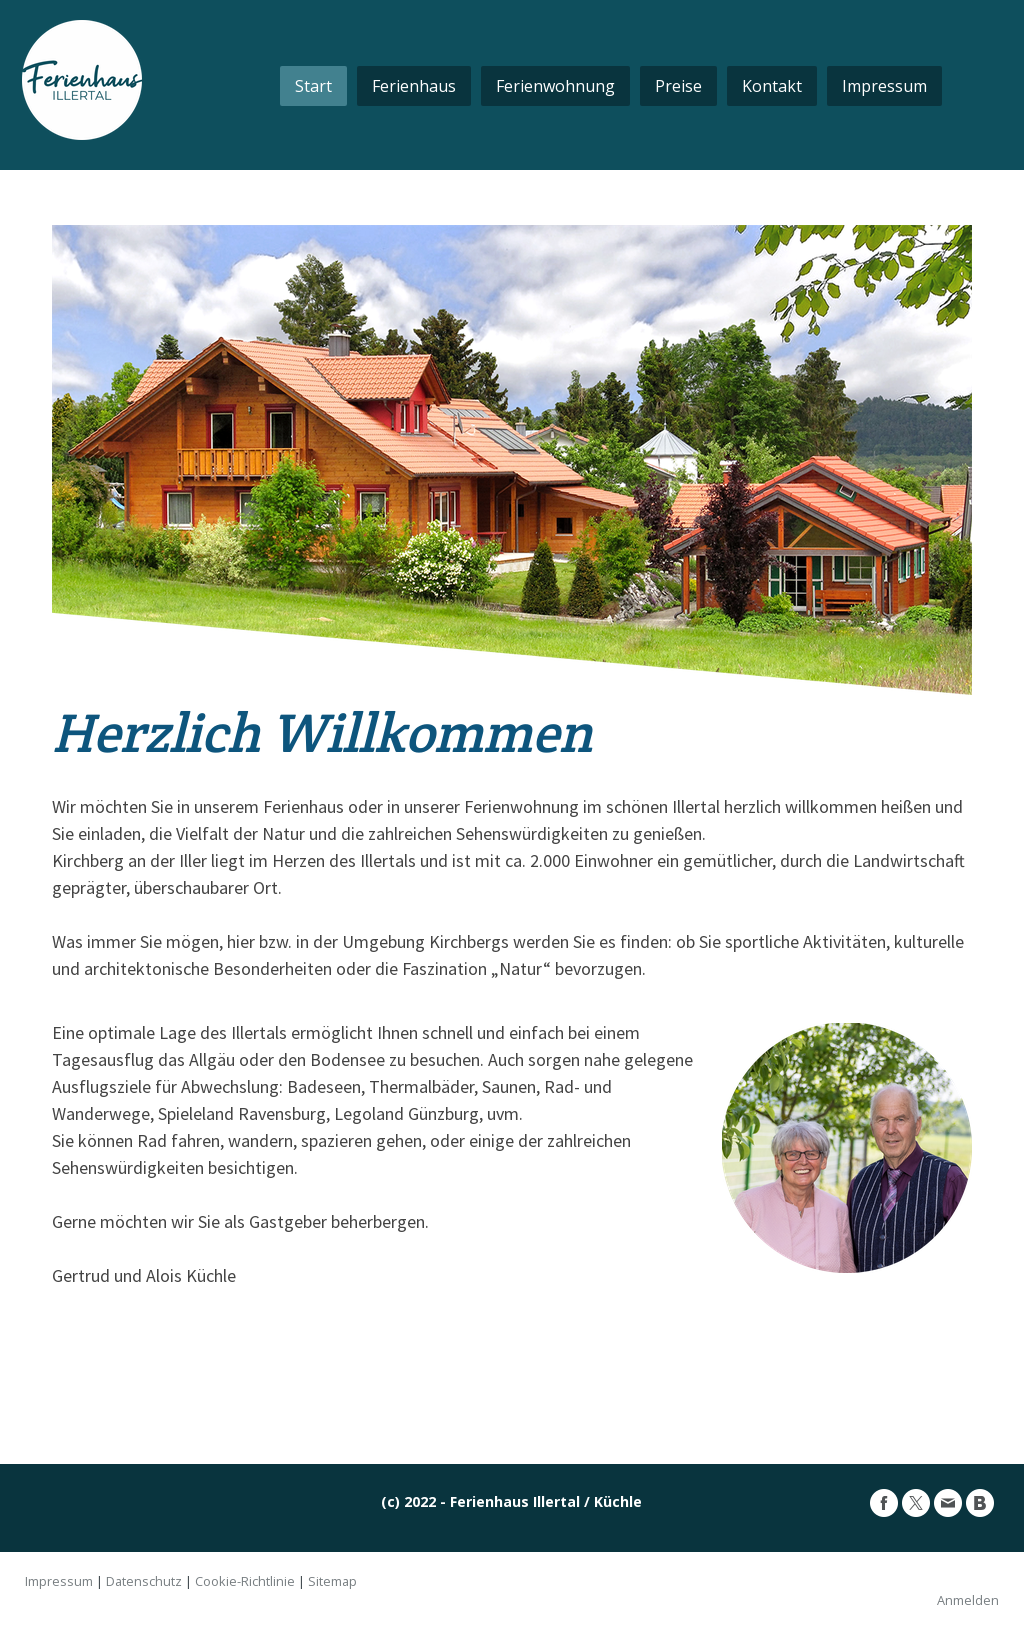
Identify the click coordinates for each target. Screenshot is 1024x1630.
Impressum (884, 86)
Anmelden (968, 1600)
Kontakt (772, 86)
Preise (678, 86)
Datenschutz (144, 1581)
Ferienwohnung (555, 86)
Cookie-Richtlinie (245, 1581)
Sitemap (332, 1581)
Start (313, 86)
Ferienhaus (414, 86)
